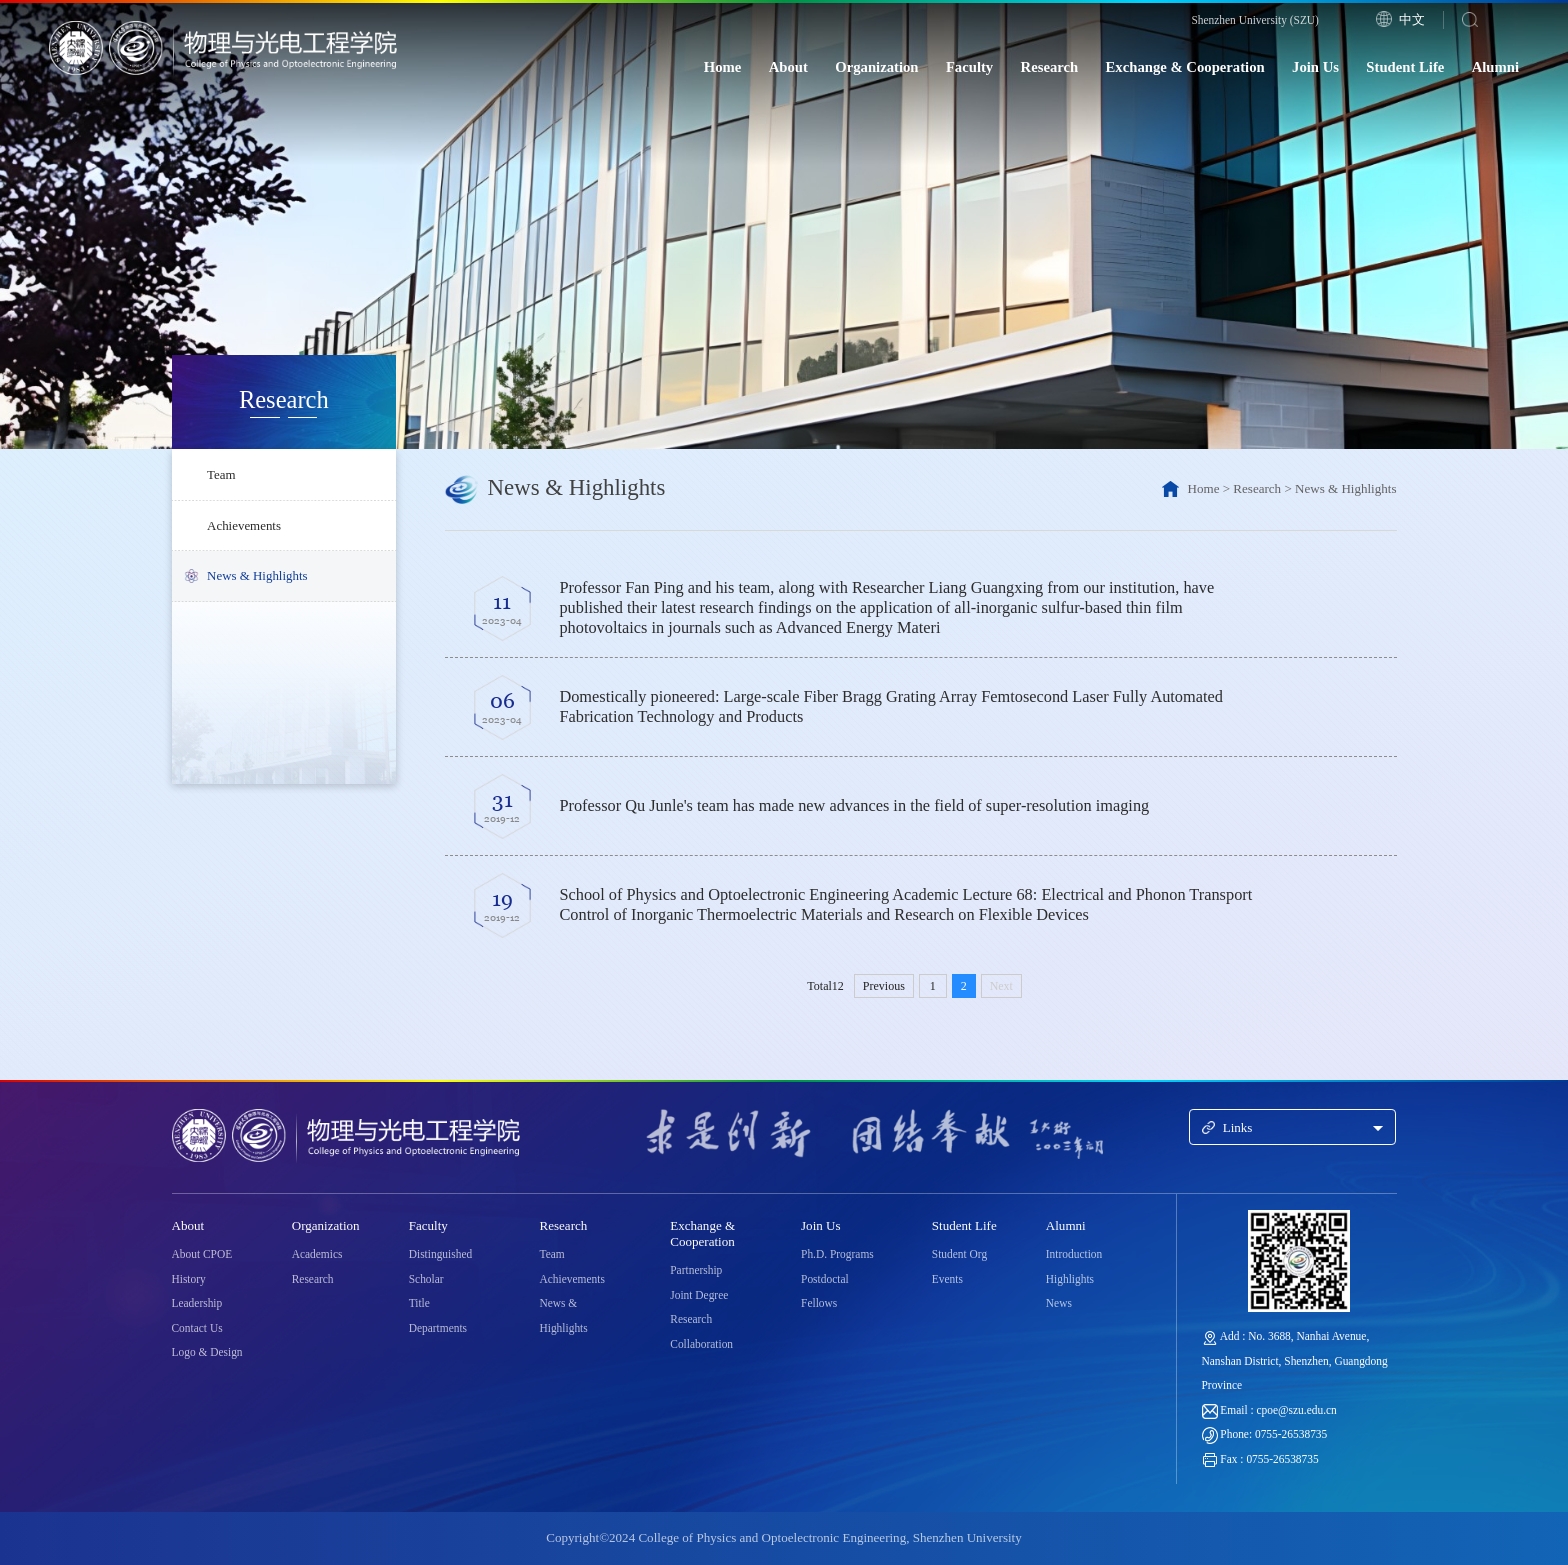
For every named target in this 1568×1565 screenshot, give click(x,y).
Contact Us (197, 1328)
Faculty (969, 67)
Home (723, 67)
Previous (884, 986)
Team (221, 474)
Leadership (197, 1303)
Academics (317, 1254)
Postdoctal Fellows (825, 1291)
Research (1050, 67)
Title (419, 1303)
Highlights (1070, 1279)
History (189, 1279)
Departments (438, 1328)
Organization (876, 67)
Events (947, 1279)
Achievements (244, 525)
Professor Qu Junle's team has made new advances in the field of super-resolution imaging (854, 805)
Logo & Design (207, 1352)
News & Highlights (257, 576)
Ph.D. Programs (837, 1254)
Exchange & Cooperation (1185, 67)
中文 (1412, 19)
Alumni (1495, 67)
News (1059, 1303)
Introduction (1074, 1254)
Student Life (1405, 67)
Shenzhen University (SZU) (1255, 20)
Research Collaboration (701, 1331)
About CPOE (202, 1254)
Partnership (696, 1270)
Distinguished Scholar (440, 1266)
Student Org (959, 1254)
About (788, 67)
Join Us (1315, 67)
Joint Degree (699, 1295)
